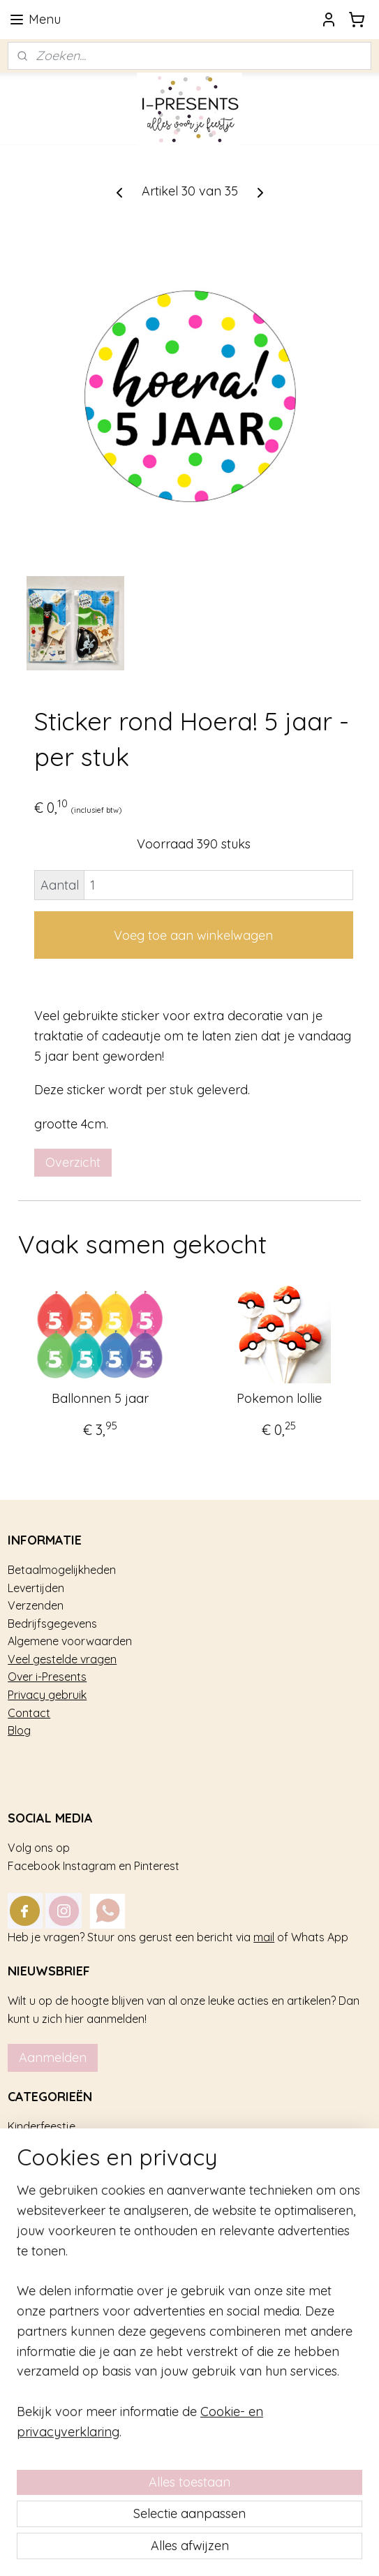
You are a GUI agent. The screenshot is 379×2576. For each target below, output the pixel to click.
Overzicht (73, 1162)
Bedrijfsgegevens (52, 1624)
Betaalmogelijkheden (62, 1570)
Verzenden (36, 1605)
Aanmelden (53, 2057)
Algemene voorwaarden (70, 1641)
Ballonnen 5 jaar (100, 1399)
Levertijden (36, 1588)
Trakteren (32, 2144)
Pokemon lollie (279, 1399)
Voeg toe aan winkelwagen (193, 935)
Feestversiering (47, 2162)
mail (263, 1937)
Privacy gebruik (47, 1695)
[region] (189, 2367)
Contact (29, 1713)
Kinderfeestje (41, 2126)
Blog (19, 1730)
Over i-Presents (47, 1677)
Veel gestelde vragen (62, 1659)
